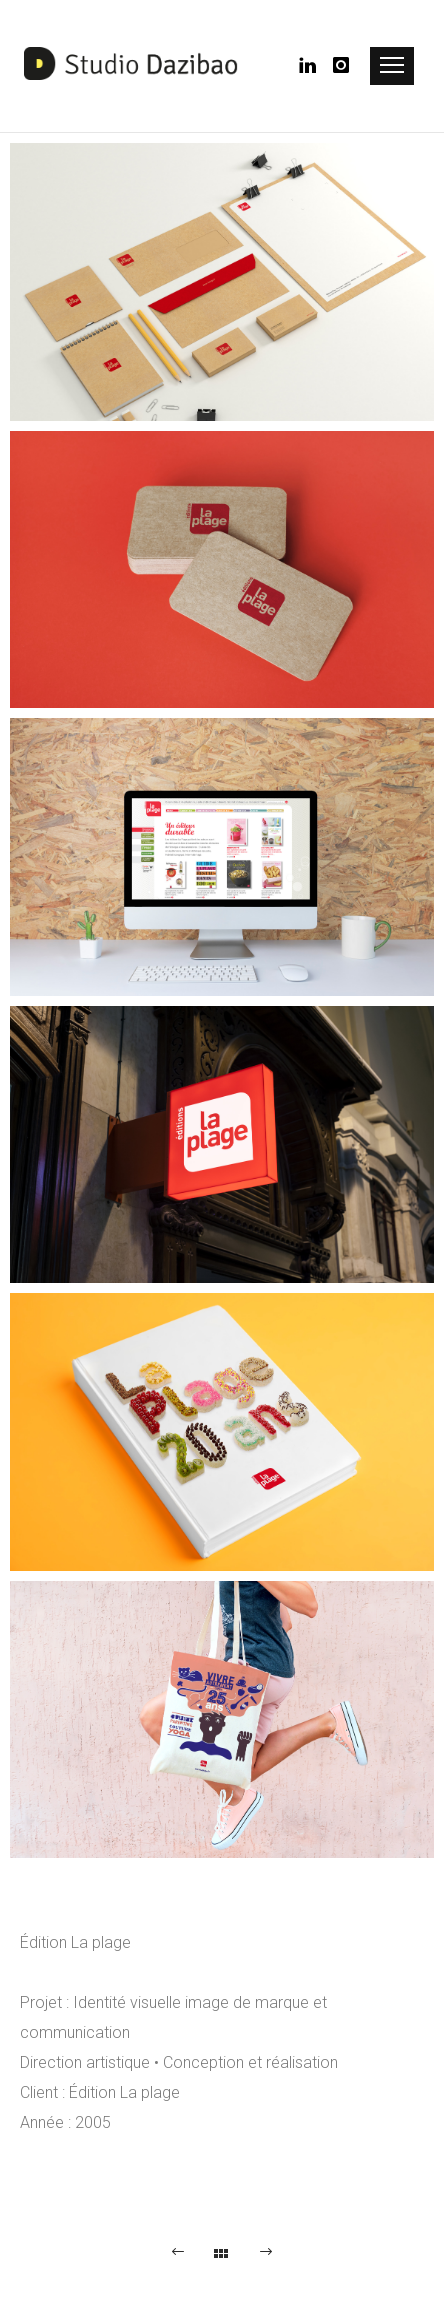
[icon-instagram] (342, 65)
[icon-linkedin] (313, 65)
